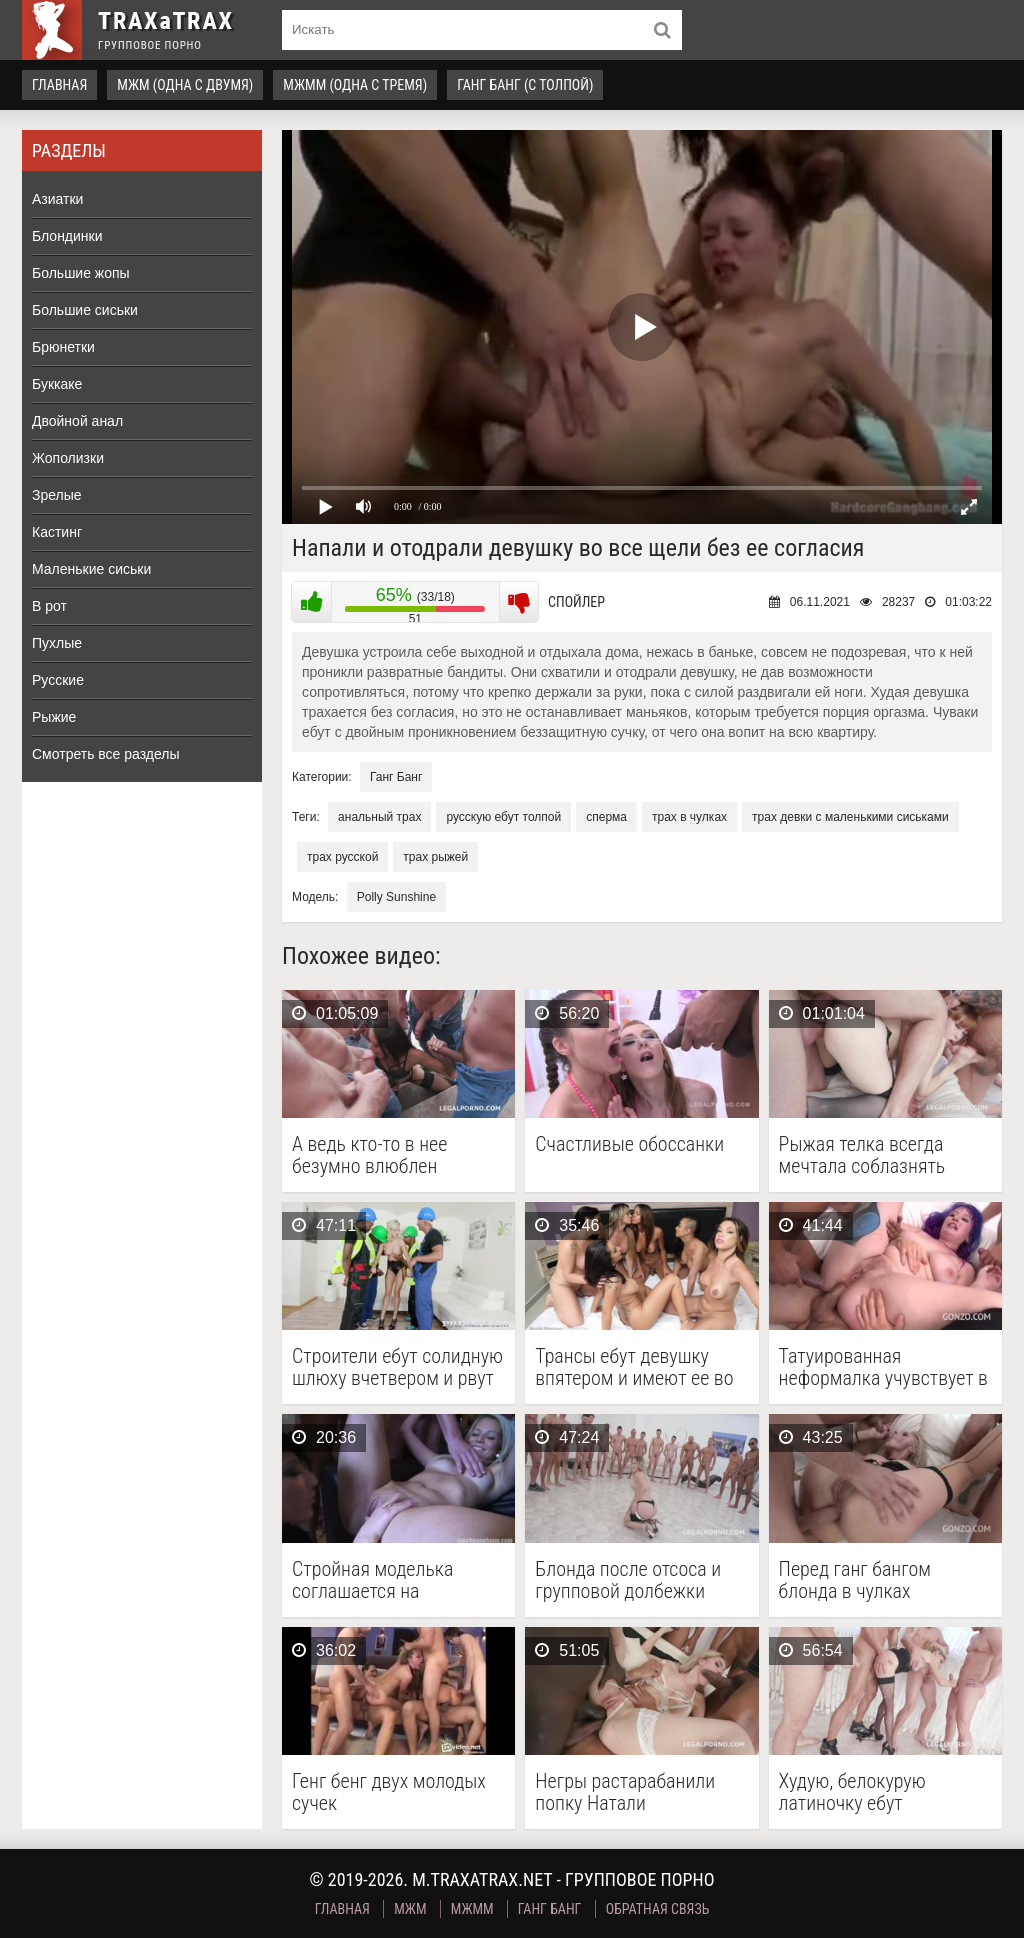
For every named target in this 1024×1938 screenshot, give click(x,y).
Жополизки (68, 458)
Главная (59, 85)
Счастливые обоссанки (629, 1144)
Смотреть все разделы (106, 754)
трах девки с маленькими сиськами (850, 817)
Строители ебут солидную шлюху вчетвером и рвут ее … (397, 1367)
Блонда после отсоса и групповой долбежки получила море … (628, 1580)
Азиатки (57, 199)
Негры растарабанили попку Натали (625, 1792)
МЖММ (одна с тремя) (355, 85)
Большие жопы (81, 273)
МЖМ (410, 1909)
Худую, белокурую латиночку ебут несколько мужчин (855, 1792)
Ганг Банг (396, 777)
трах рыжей (435, 857)
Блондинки (67, 236)
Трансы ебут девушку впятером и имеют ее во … (634, 1367)
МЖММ (472, 1909)
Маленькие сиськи (91, 569)
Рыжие (54, 717)
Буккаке (57, 384)
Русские (58, 680)
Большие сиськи (85, 310)
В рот (49, 606)
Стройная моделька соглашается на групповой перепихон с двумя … (386, 1580)
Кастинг (57, 532)
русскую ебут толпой (503, 817)
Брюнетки (63, 347)
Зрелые (57, 495)
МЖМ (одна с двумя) (185, 85)
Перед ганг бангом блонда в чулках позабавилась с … (855, 1580)
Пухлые (57, 643)
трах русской (342, 857)
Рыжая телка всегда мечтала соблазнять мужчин (862, 1155)
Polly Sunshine (396, 897)
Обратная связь (658, 1909)
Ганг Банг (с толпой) (525, 85)
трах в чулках (689, 817)
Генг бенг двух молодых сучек (389, 1792)
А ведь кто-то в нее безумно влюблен (369, 1155)
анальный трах (379, 817)
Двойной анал (77, 421)
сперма (606, 817)
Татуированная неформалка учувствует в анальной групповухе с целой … (883, 1367)
